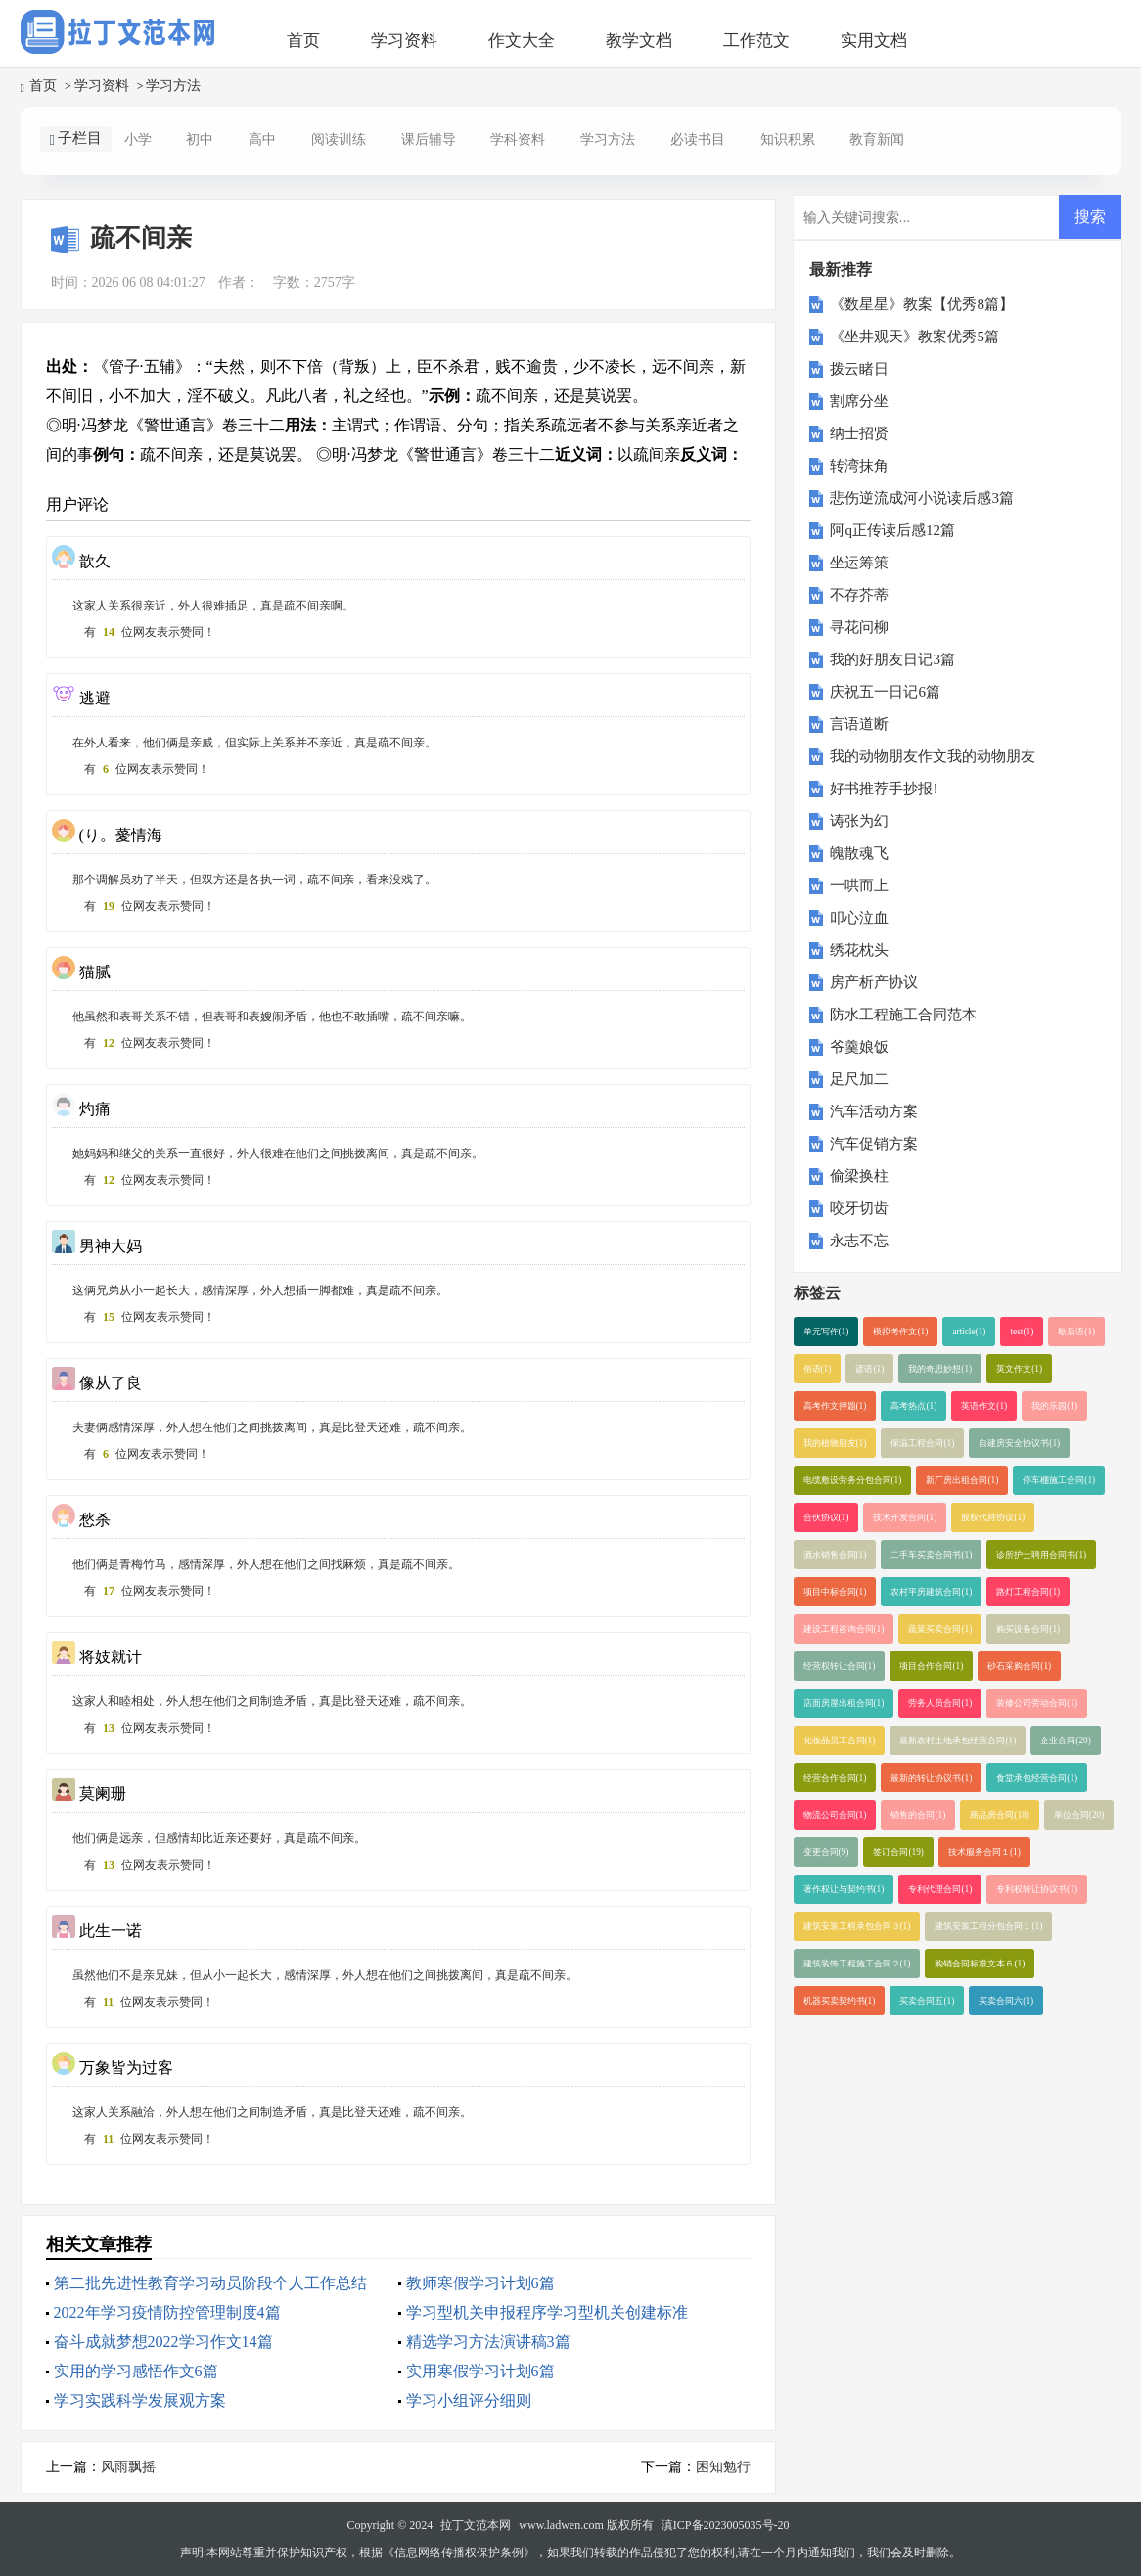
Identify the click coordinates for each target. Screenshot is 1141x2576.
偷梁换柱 (859, 1176)
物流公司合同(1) (835, 1815)
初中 (199, 139)
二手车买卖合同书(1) (931, 1554)
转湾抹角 (859, 466)
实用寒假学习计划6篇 (480, 2371)
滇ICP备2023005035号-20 (726, 2525)
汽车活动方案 (874, 1111)
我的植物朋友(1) (835, 1443)
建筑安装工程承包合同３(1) (857, 1926)
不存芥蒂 (859, 595)
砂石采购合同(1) (1019, 1666)
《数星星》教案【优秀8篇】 (922, 304)
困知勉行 (723, 2467)
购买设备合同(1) (1028, 1629)
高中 (262, 139)
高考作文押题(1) (835, 1406)
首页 (303, 40)
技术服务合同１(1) (984, 1852)
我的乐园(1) (1054, 1406)
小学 (138, 139)
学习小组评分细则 (468, 2400)
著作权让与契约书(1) (844, 1889)
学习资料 (404, 40)
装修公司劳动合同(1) (1036, 1703)
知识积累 (787, 139)
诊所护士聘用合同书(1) (1041, 1554)
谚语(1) (869, 1369)
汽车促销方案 (874, 1144)
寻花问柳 (859, 627)
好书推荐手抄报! (883, 788)
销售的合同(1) (917, 1815)
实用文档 (874, 40)
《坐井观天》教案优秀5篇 (914, 336)
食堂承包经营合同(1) (1036, 1778)
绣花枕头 (859, 950)
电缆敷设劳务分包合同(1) (852, 1480)
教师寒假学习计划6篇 (480, 2283)
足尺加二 (859, 1079)
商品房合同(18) (999, 1815)
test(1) (1021, 1331)
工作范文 (756, 40)
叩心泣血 (859, 918)
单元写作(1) (826, 1331)
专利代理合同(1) (940, 1889)
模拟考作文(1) (900, 1331)
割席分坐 (859, 401)
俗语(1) (817, 1369)
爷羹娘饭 (859, 1047)
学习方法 (173, 85)
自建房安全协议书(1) (1019, 1443)
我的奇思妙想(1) (940, 1369)
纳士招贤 (859, 433)
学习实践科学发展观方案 (140, 2400)
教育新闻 (876, 139)
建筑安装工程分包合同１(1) (988, 1926)
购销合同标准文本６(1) (980, 1963)
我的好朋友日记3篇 (892, 659)
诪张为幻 (859, 821)
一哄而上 (859, 885)
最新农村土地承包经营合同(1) (957, 1740)
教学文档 (639, 40)
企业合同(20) (1065, 1740)
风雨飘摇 (128, 2467)
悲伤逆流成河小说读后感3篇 (922, 498)
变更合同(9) (826, 1852)
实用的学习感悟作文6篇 (136, 2371)
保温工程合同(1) (922, 1443)
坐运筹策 (859, 562)
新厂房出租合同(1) (962, 1480)
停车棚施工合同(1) (1059, 1480)
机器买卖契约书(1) (839, 2001)
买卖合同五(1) (926, 2001)
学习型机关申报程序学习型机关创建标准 (547, 2312)
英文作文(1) (1019, 1369)
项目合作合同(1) (931, 1666)
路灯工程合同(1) (1028, 1592)
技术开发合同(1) (904, 1517)
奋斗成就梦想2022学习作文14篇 (163, 2341)
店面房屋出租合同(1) (844, 1703)
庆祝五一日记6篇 (885, 692)
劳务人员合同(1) (940, 1703)
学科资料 (517, 139)
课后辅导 (428, 139)
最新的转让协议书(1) (931, 1778)
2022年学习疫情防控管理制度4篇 (167, 2312)
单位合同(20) (1079, 1815)
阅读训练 (338, 139)
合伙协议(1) (826, 1517)
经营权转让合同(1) (839, 1666)
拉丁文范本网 (475, 2525)
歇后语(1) (1076, 1331)
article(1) (968, 1331)
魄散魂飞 (859, 853)
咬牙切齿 (859, 1208)
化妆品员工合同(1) (839, 1740)
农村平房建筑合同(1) (931, 1592)
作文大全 (521, 40)
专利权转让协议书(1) (1036, 1889)
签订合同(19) (898, 1852)
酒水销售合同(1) (835, 1554)
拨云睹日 (859, 369)
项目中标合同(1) (835, 1592)
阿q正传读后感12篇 (892, 530)
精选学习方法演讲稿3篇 (488, 2341)
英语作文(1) (984, 1406)
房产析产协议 (874, 982)
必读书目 (697, 139)
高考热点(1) (913, 1406)
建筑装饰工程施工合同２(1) (857, 1963)
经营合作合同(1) (835, 1778)
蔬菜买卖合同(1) (940, 1629)
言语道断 (859, 724)
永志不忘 (859, 1240)
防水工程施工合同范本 (903, 1014)
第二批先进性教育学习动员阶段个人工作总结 (210, 2283)
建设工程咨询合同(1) (844, 1629)
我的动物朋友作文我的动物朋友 (932, 756)
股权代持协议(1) (993, 1517)
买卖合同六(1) (1006, 2001)
